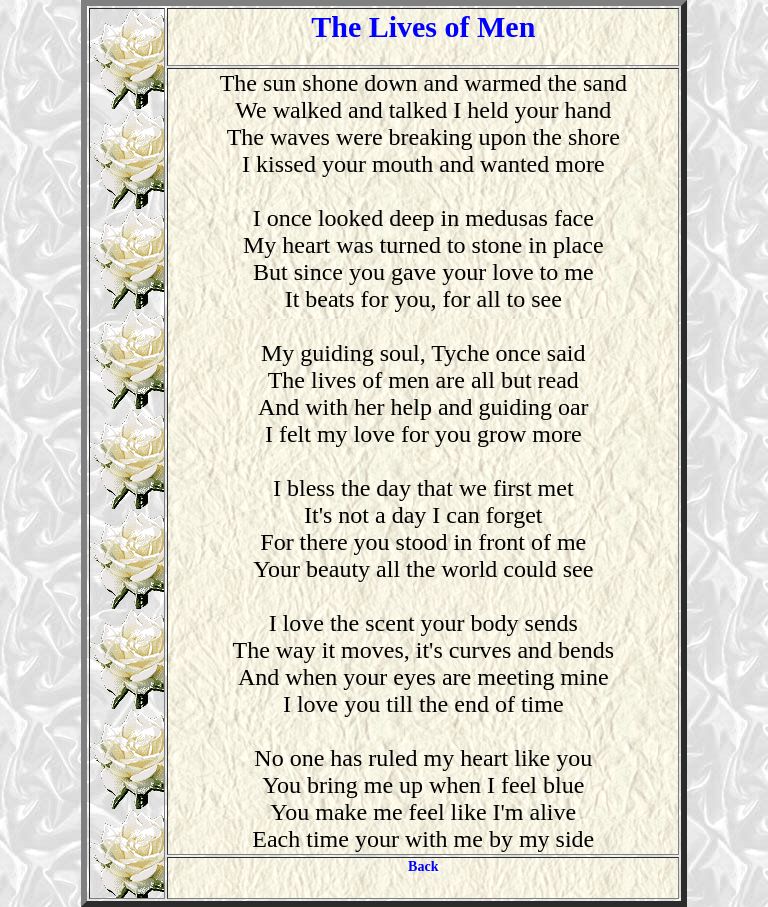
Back (423, 866)
